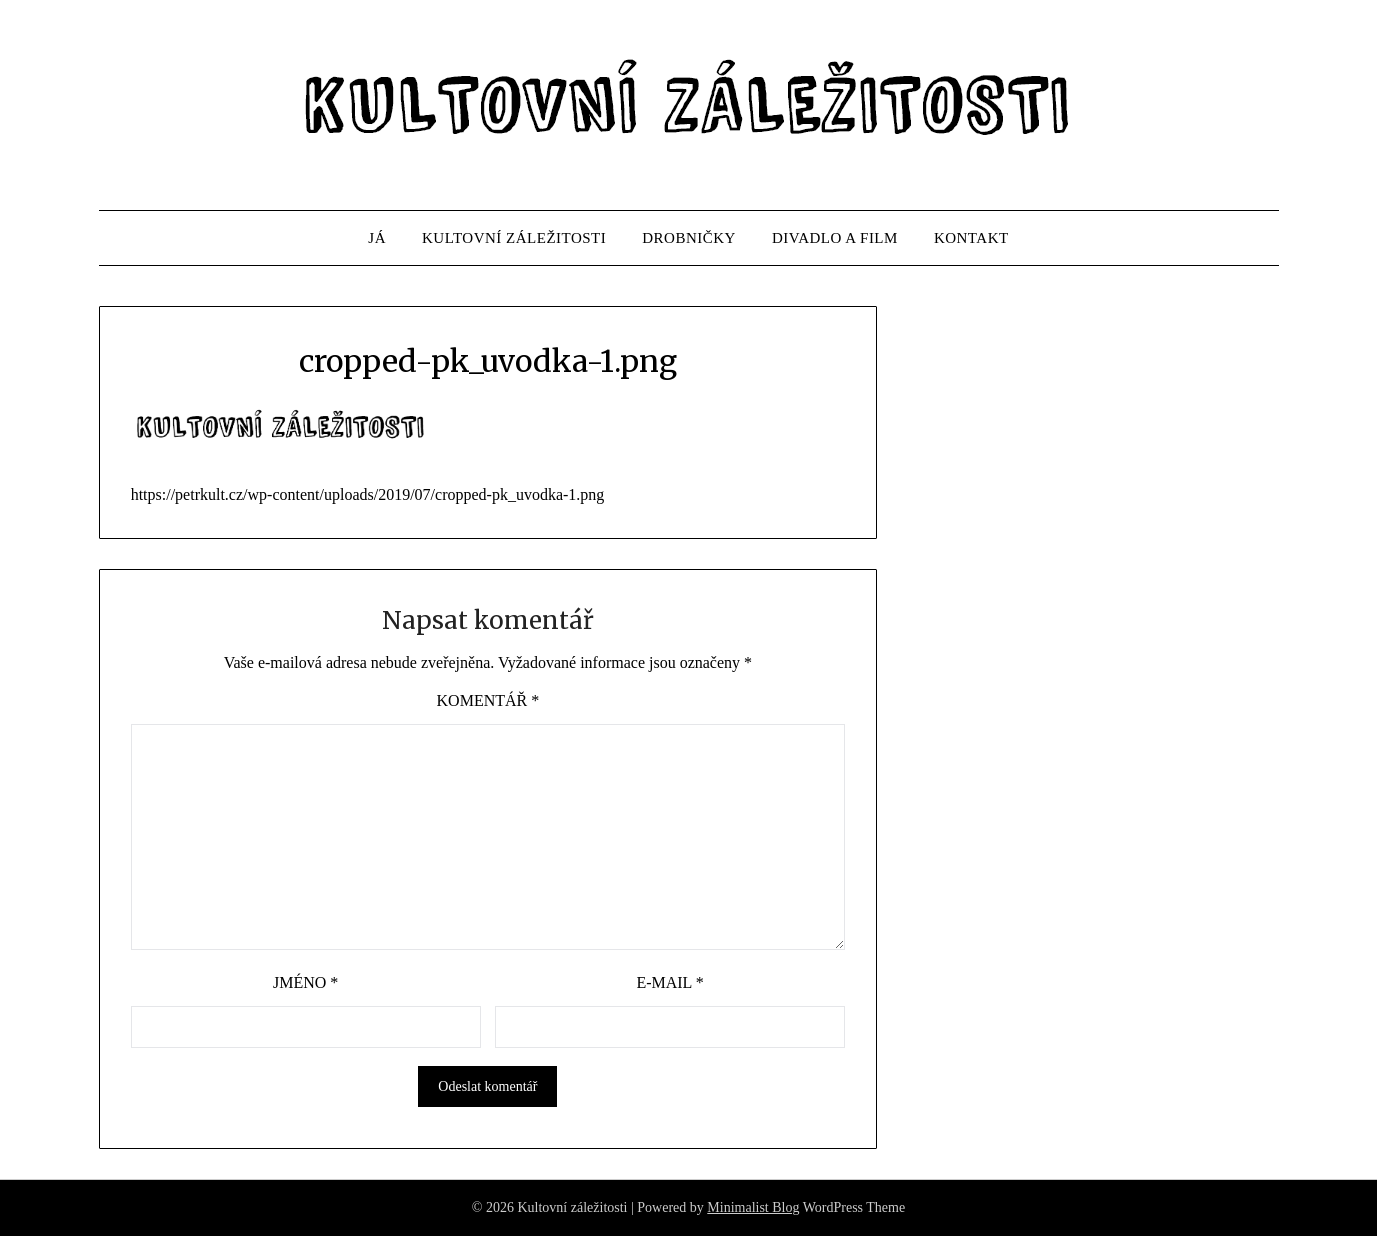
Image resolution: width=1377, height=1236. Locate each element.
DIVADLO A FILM (835, 238)
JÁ (377, 238)
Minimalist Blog (753, 1207)
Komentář (488, 700)
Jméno (305, 982)
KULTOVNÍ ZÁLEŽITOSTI (514, 238)
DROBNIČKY (689, 238)
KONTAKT (971, 238)
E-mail (669, 982)
